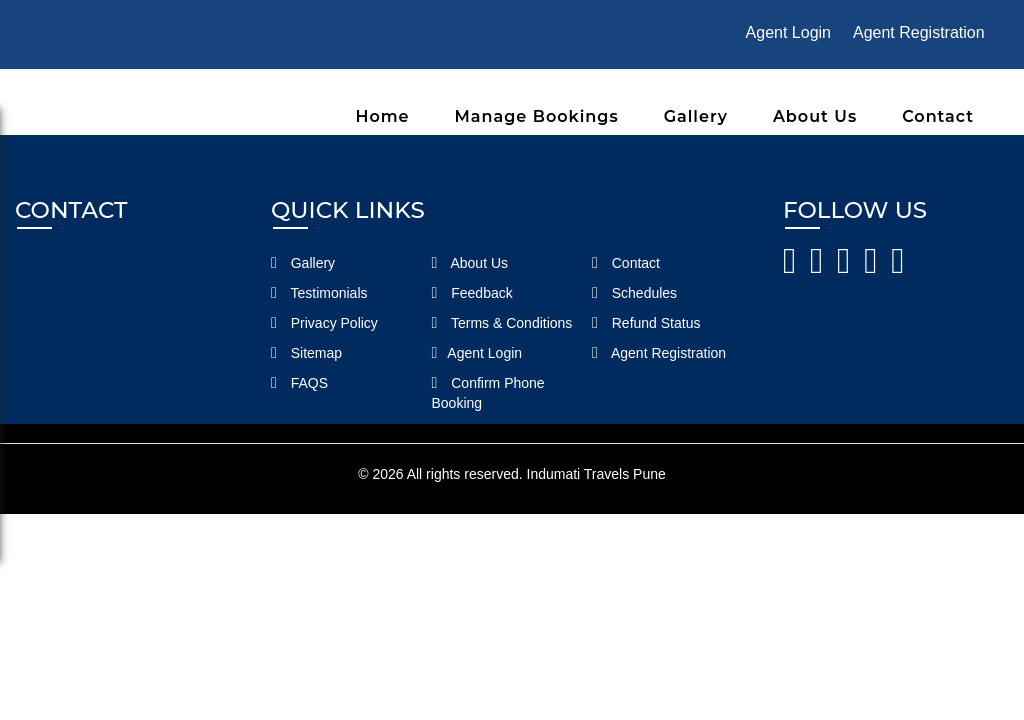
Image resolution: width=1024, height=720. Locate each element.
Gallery (696, 116)
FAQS (299, 383)
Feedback (472, 293)
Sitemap (306, 353)
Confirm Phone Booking (488, 393)
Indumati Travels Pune (596, 474)
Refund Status (646, 323)
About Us (815, 116)
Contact (938, 116)
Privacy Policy (324, 323)
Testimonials (319, 293)
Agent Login (788, 32)
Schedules (634, 293)
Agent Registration (919, 32)
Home (382, 116)
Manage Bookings (537, 116)
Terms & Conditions (502, 323)
